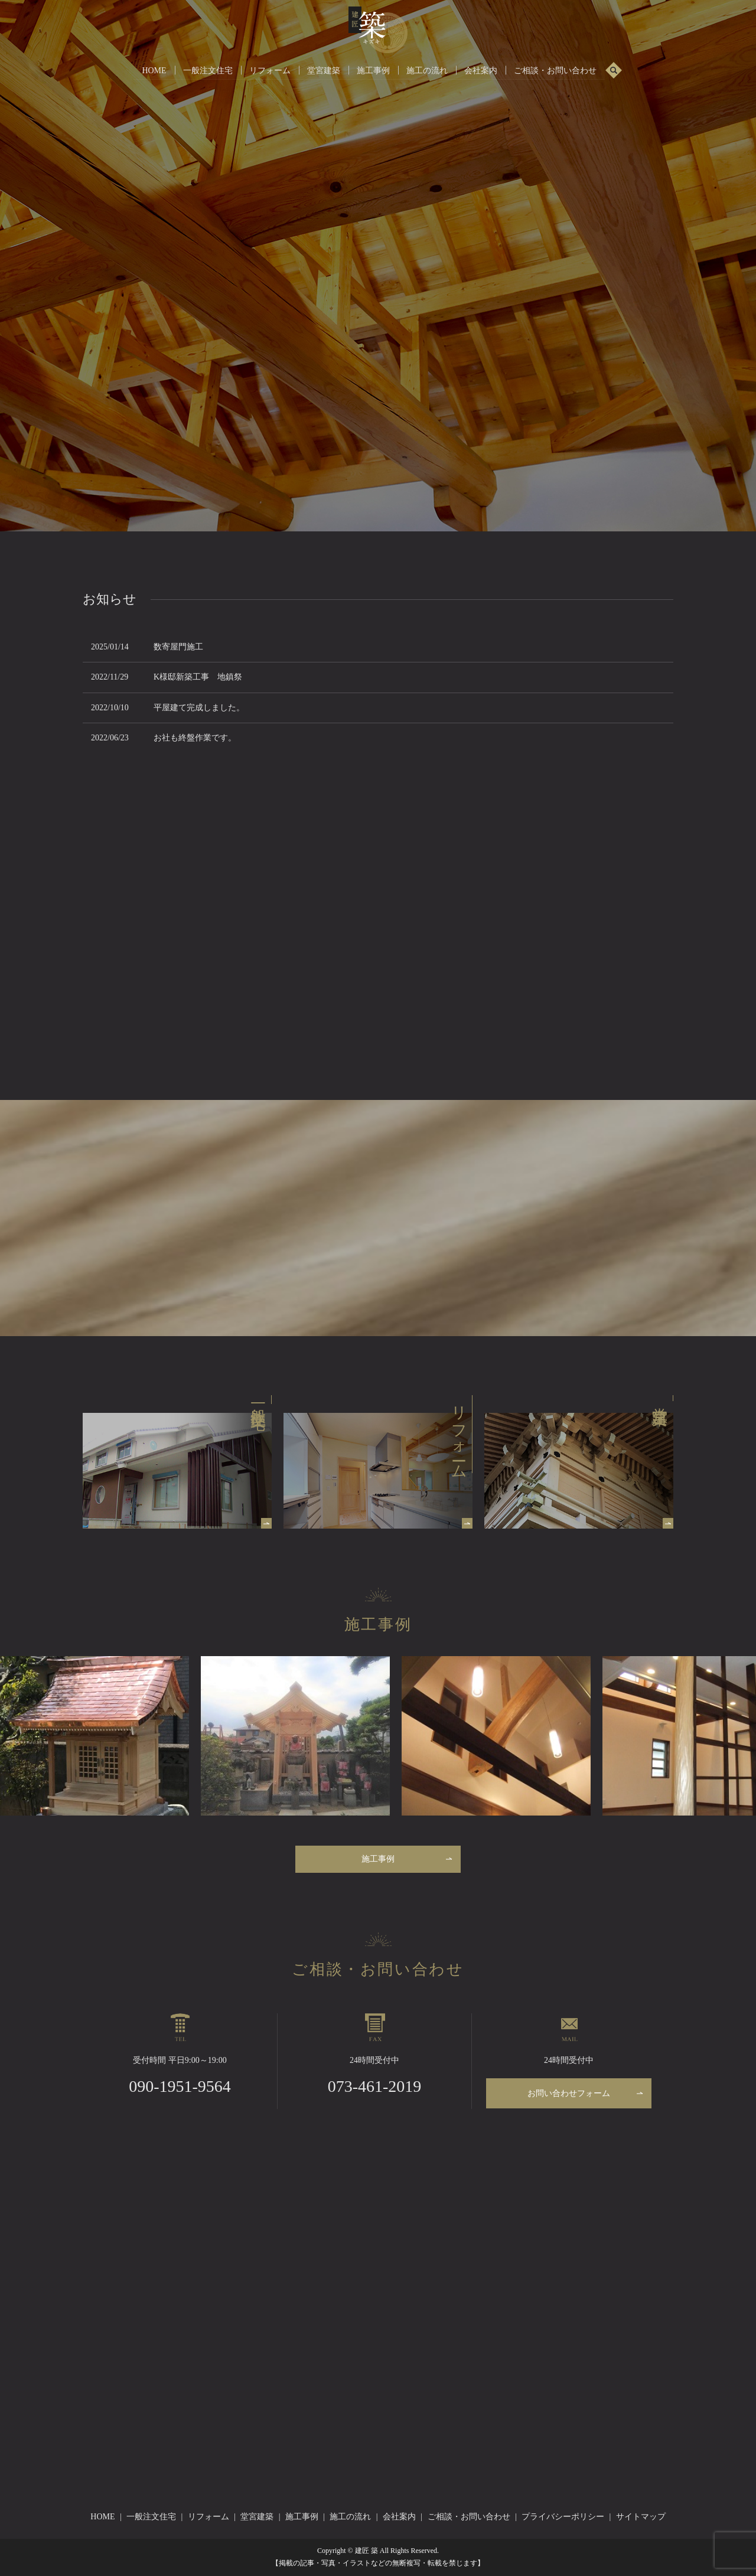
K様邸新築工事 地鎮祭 (198, 676)
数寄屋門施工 (178, 646)
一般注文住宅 (208, 70)
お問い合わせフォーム (568, 2093)
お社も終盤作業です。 (195, 737)
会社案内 (480, 70)
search (614, 71)
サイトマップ (641, 2516)
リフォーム (270, 70)
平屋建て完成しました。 (199, 707)
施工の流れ (427, 70)
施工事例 (373, 70)
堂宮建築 (323, 70)
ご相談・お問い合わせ (555, 70)
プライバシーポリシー (563, 2516)
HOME (154, 70)
